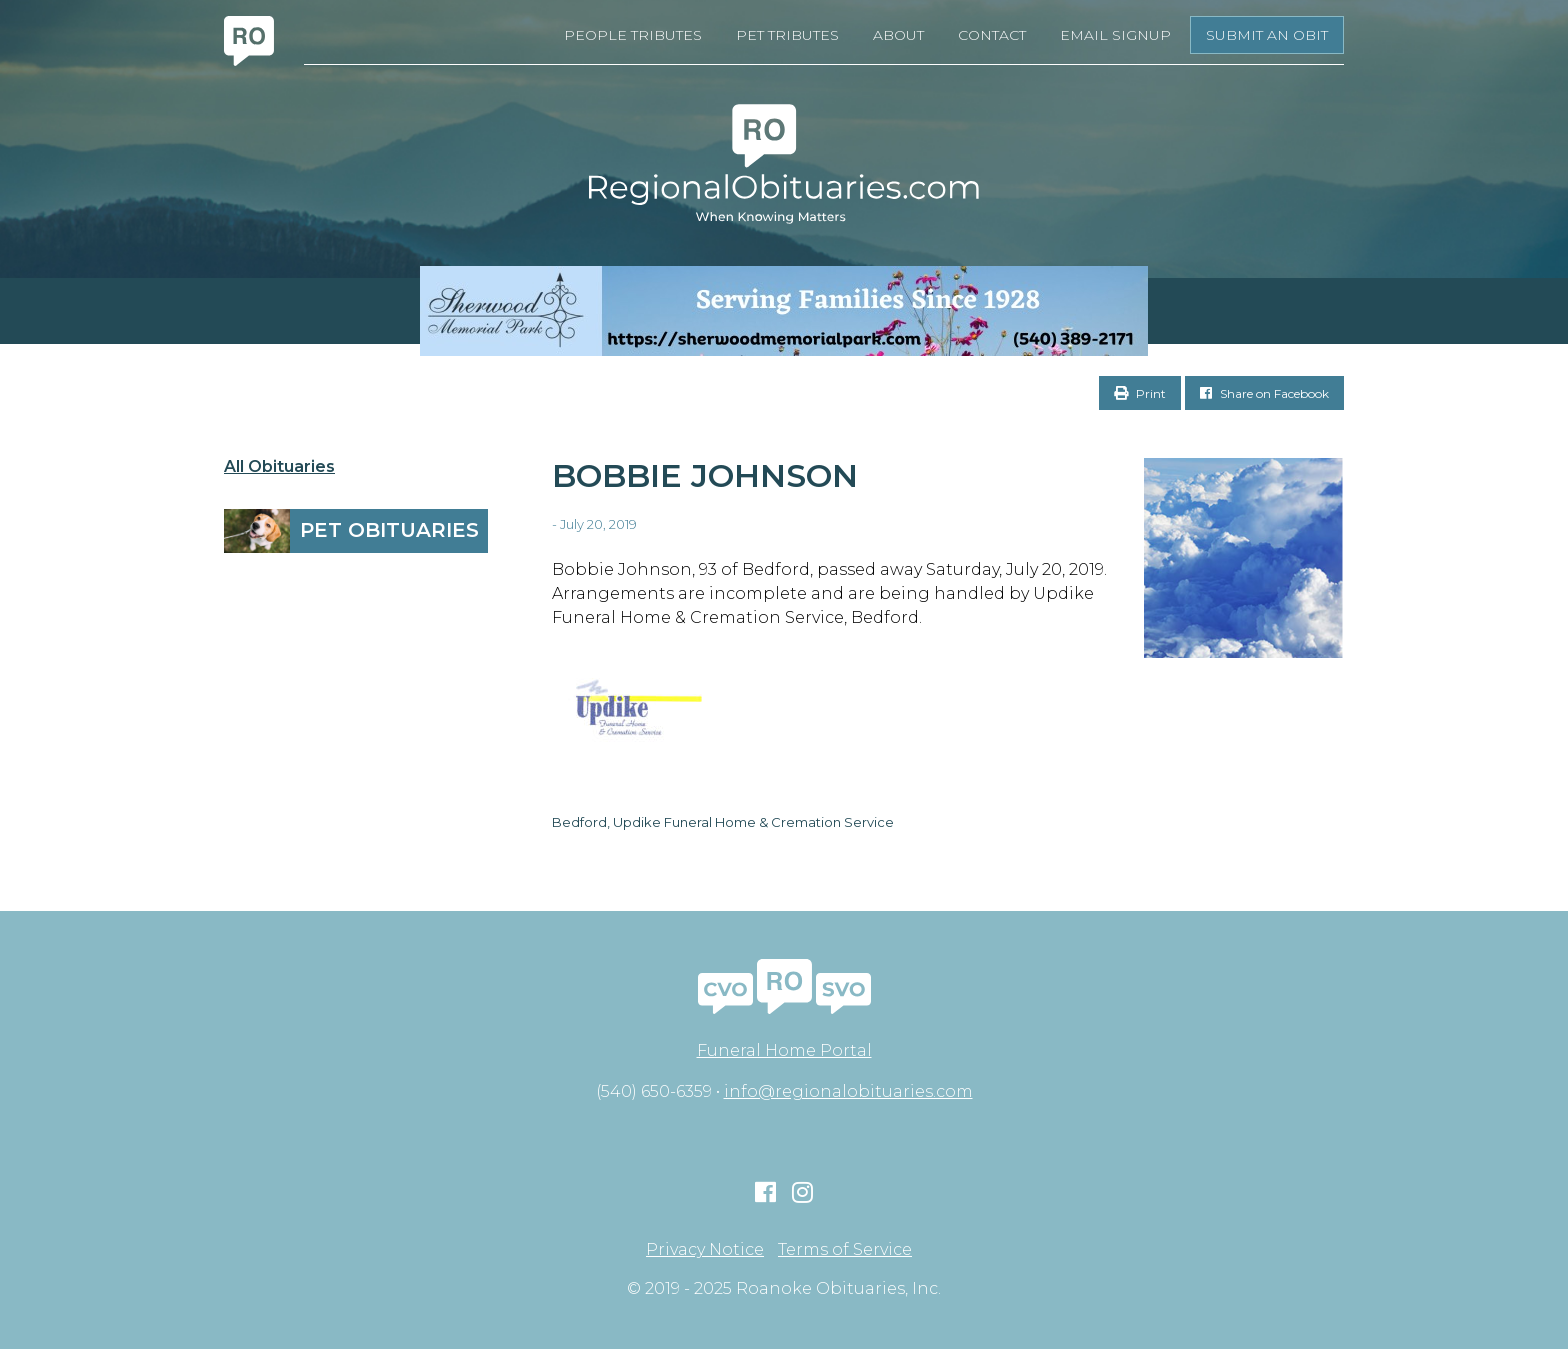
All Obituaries (279, 467)
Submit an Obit (1267, 35)
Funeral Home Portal (784, 1050)
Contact (992, 35)
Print (1140, 393)
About (898, 35)
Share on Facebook (1264, 393)
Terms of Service (845, 1250)
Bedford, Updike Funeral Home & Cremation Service (723, 822)
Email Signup (1115, 35)
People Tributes (633, 35)
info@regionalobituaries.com (848, 1091)
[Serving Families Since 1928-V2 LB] (784, 311)
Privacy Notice (705, 1250)
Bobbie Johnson (705, 475)
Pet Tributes (787, 35)
